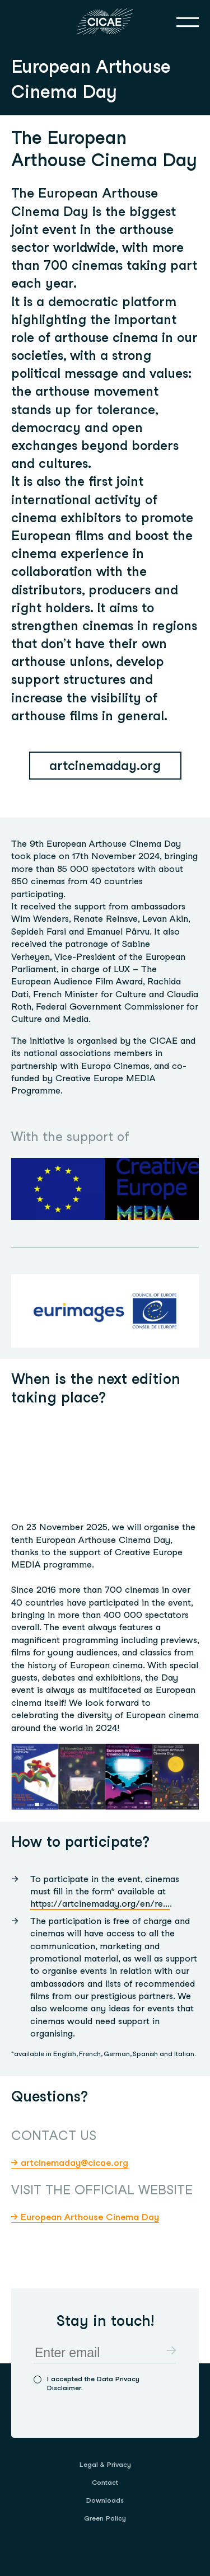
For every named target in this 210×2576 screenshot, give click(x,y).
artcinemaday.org (105, 765)
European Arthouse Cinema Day (90, 2217)
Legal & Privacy (105, 2464)
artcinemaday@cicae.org (74, 2162)
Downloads (105, 2500)
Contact (105, 2482)
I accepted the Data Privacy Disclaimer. (93, 2383)
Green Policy (105, 2518)
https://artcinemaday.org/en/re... (100, 1903)
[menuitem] (105, 2465)
